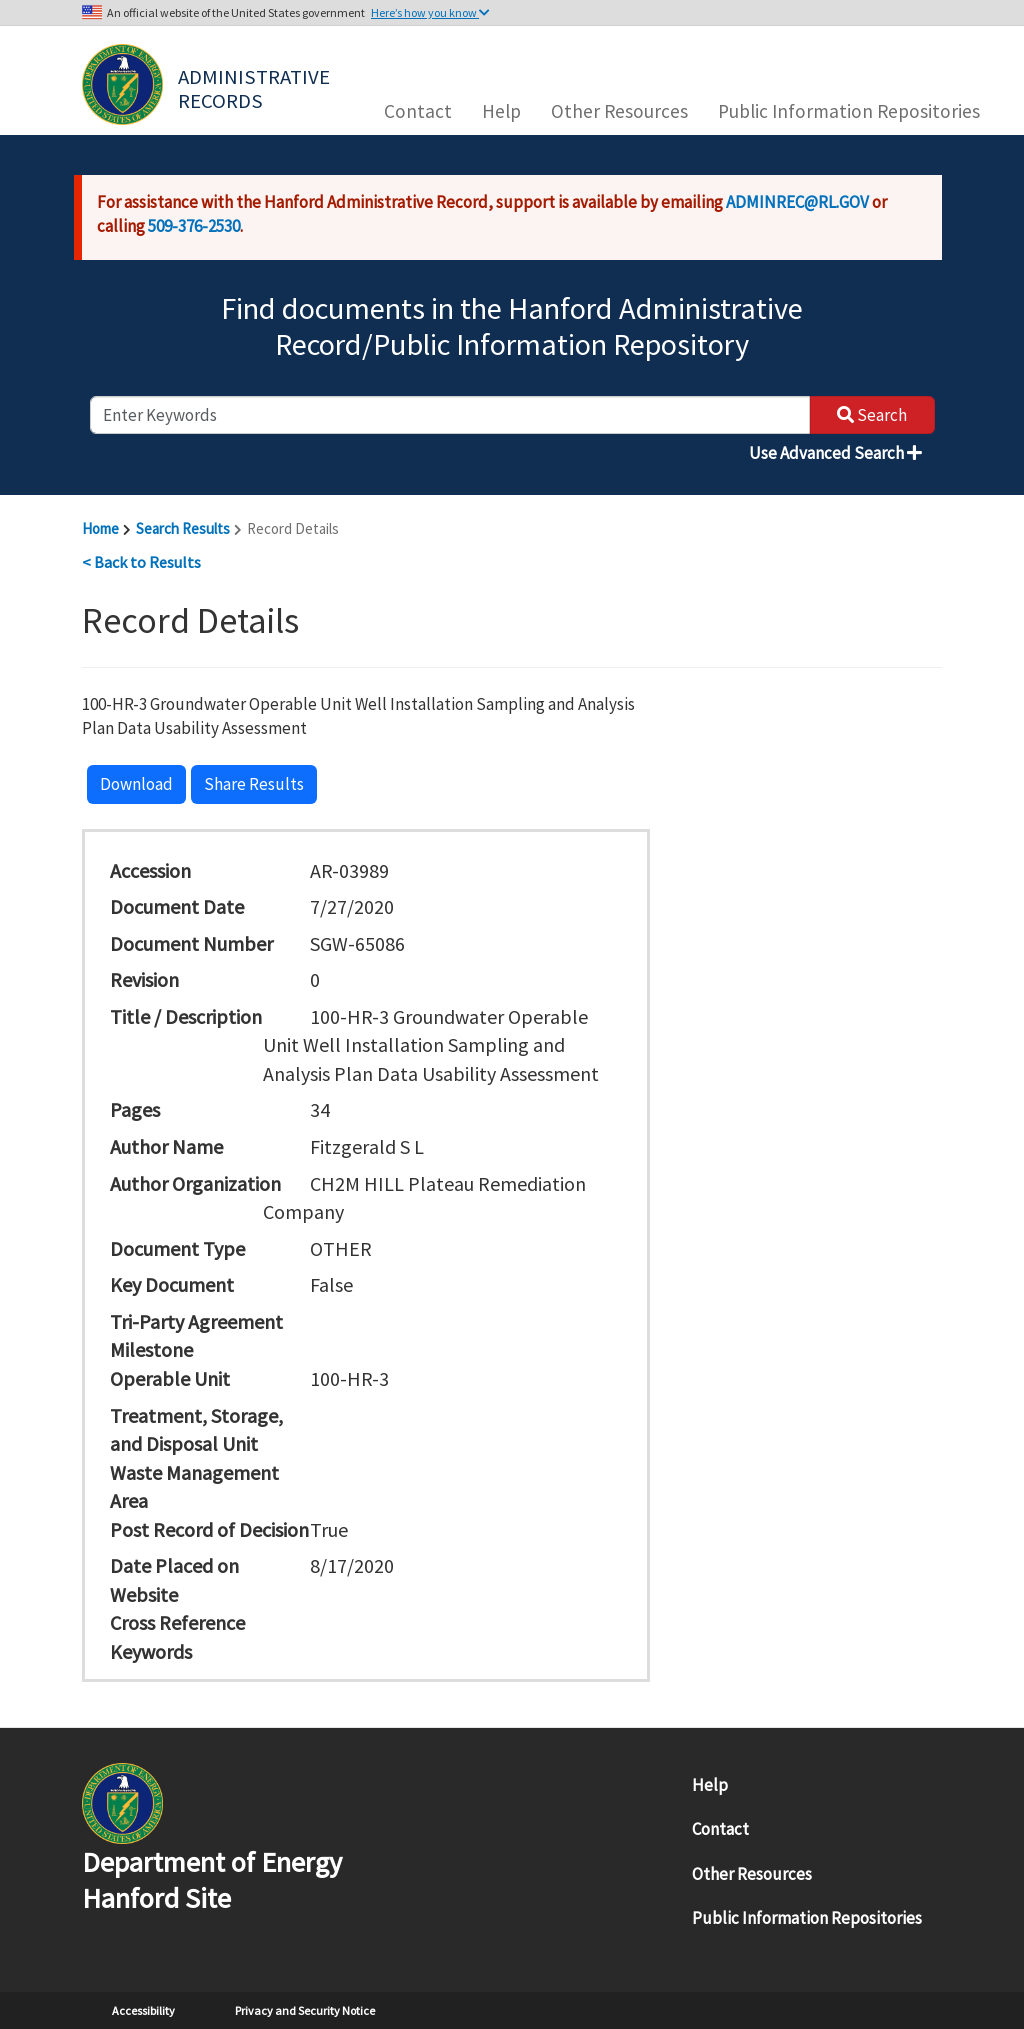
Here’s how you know (430, 12)
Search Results (183, 528)
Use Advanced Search (835, 453)
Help (501, 111)
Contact (418, 111)
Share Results (254, 784)
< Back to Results (141, 562)
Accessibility (143, 2010)
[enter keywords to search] (450, 415)
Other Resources (619, 111)
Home (100, 528)
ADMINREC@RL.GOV (797, 202)
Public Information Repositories (849, 111)
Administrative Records (256, 87)
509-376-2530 (194, 226)
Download (136, 784)
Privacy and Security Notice (305, 2010)
